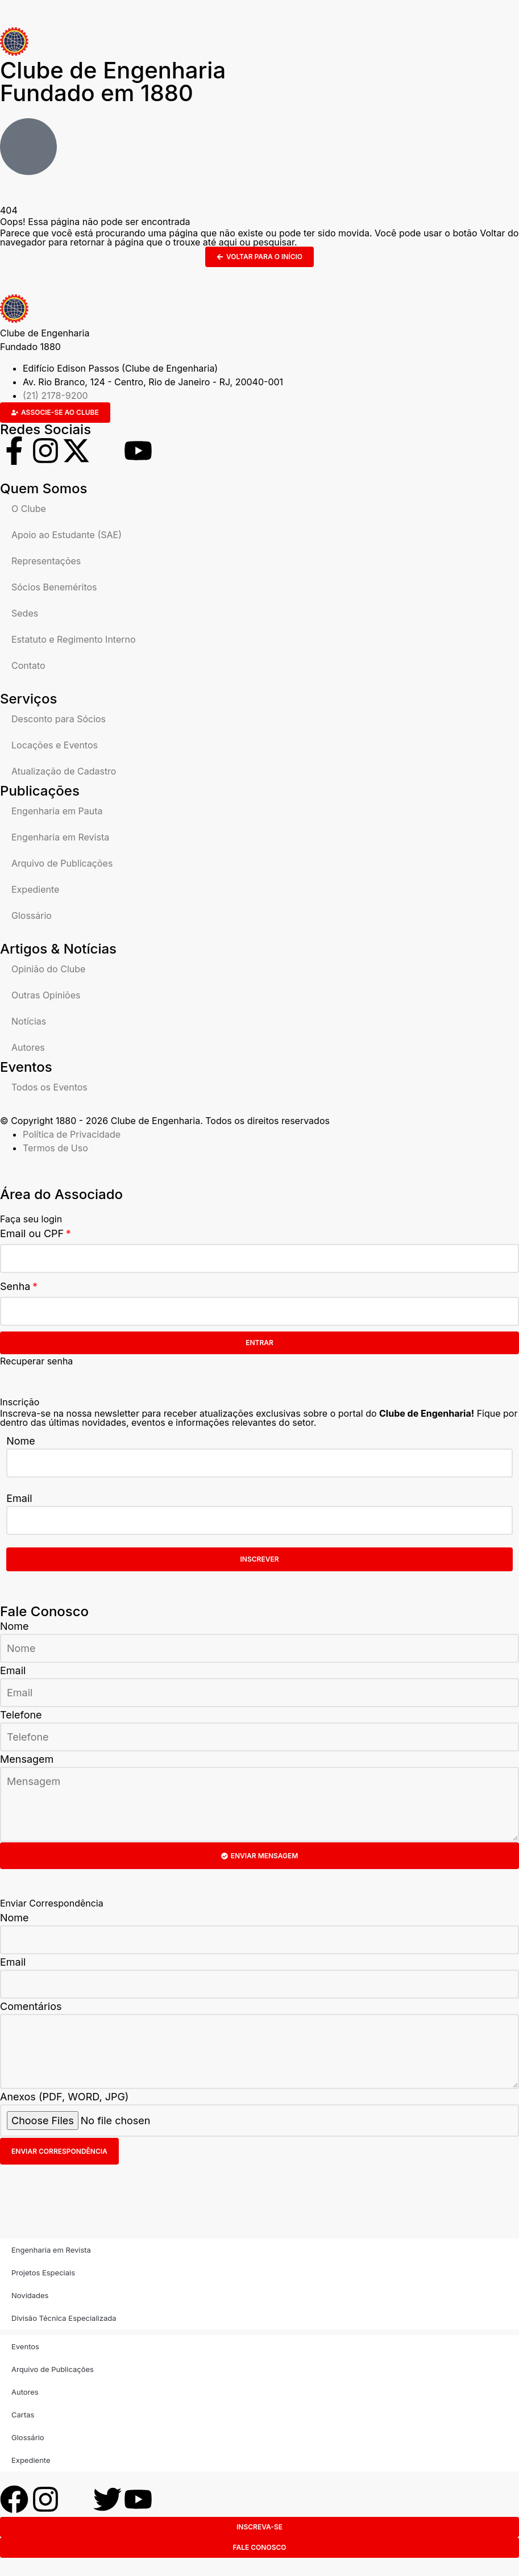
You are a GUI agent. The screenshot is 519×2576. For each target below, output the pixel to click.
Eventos (25, 2346)
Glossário (31, 915)
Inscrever (259, 1559)
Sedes (24, 613)
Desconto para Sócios (58, 719)
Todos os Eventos (49, 1087)
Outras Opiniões (45, 995)
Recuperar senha (36, 1361)
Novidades (29, 2295)
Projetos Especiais (43, 2272)
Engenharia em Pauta (56, 811)
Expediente (35, 889)
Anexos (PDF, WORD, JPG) (64, 2097)
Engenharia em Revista (60, 837)
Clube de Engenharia (113, 81)
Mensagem (26, 1759)
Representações (46, 561)
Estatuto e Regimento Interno (73, 639)
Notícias (28, 1021)
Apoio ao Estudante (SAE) (66, 534)
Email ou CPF (32, 1233)
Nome (20, 1441)
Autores (28, 1047)
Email (19, 1498)
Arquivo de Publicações (62, 863)
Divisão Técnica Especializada (63, 2318)
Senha (15, 1286)
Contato (28, 665)
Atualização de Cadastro (63, 771)
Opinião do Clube (48, 969)
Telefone (21, 1715)
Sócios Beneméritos (54, 587)
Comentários (31, 2006)
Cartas (22, 2414)
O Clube (28, 508)
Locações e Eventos (54, 745)
